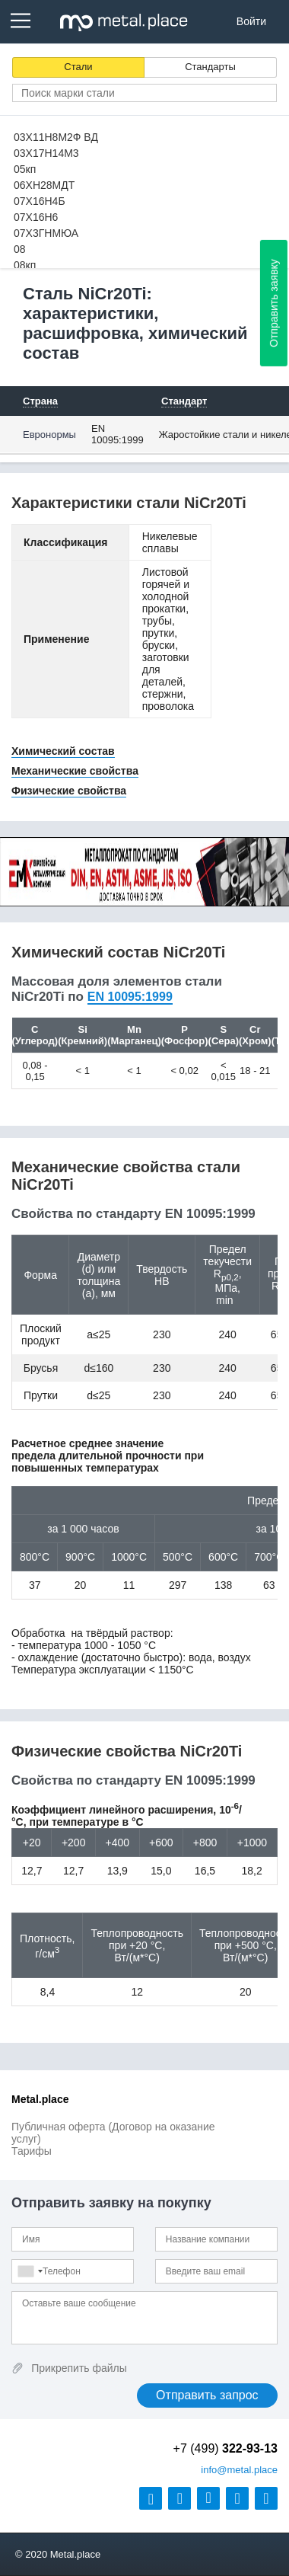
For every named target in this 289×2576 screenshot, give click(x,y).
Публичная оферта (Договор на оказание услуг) (113, 2133)
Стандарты (210, 66)
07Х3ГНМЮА (46, 233)
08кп (25, 265)
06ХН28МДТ (44, 185)
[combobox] (29, 2271)
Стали (78, 66)
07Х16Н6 (36, 217)
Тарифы (31, 2151)
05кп (25, 169)
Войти (251, 21)
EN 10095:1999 (117, 434)
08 (20, 249)
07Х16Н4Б (39, 201)
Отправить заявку (274, 303)
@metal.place (239, 2469)
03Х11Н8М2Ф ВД (56, 137)
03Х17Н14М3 (46, 153)
